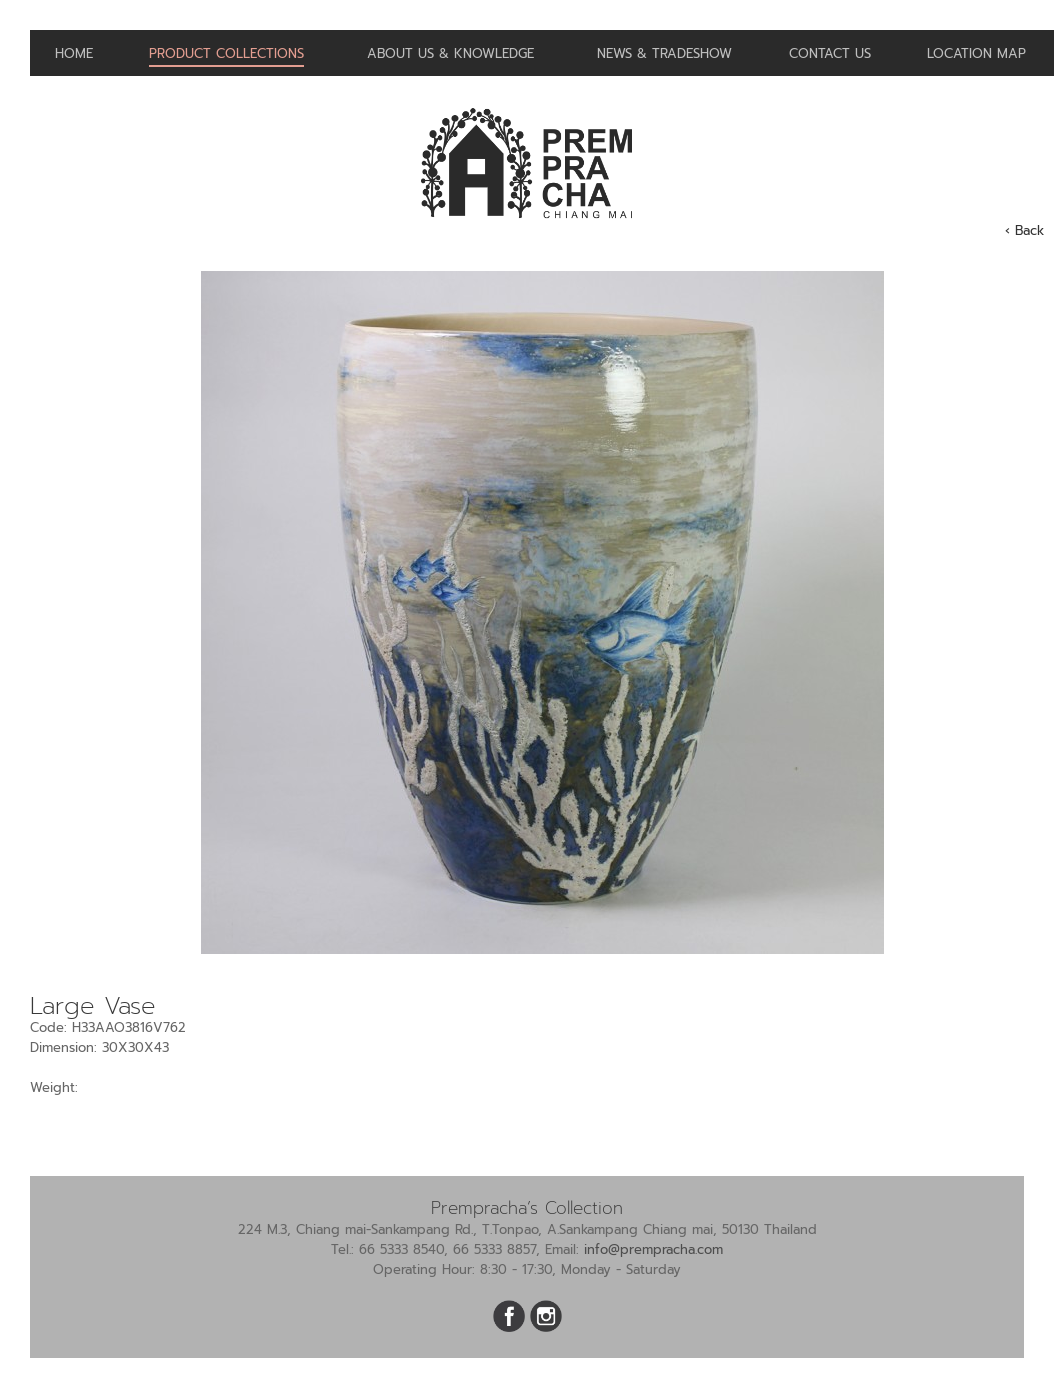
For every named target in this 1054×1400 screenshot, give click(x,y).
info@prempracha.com (653, 1249)
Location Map (976, 53)
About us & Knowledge (450, 53)
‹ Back (1024, 230)
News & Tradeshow (664, 53)
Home (74, 53)
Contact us (830, 53)
